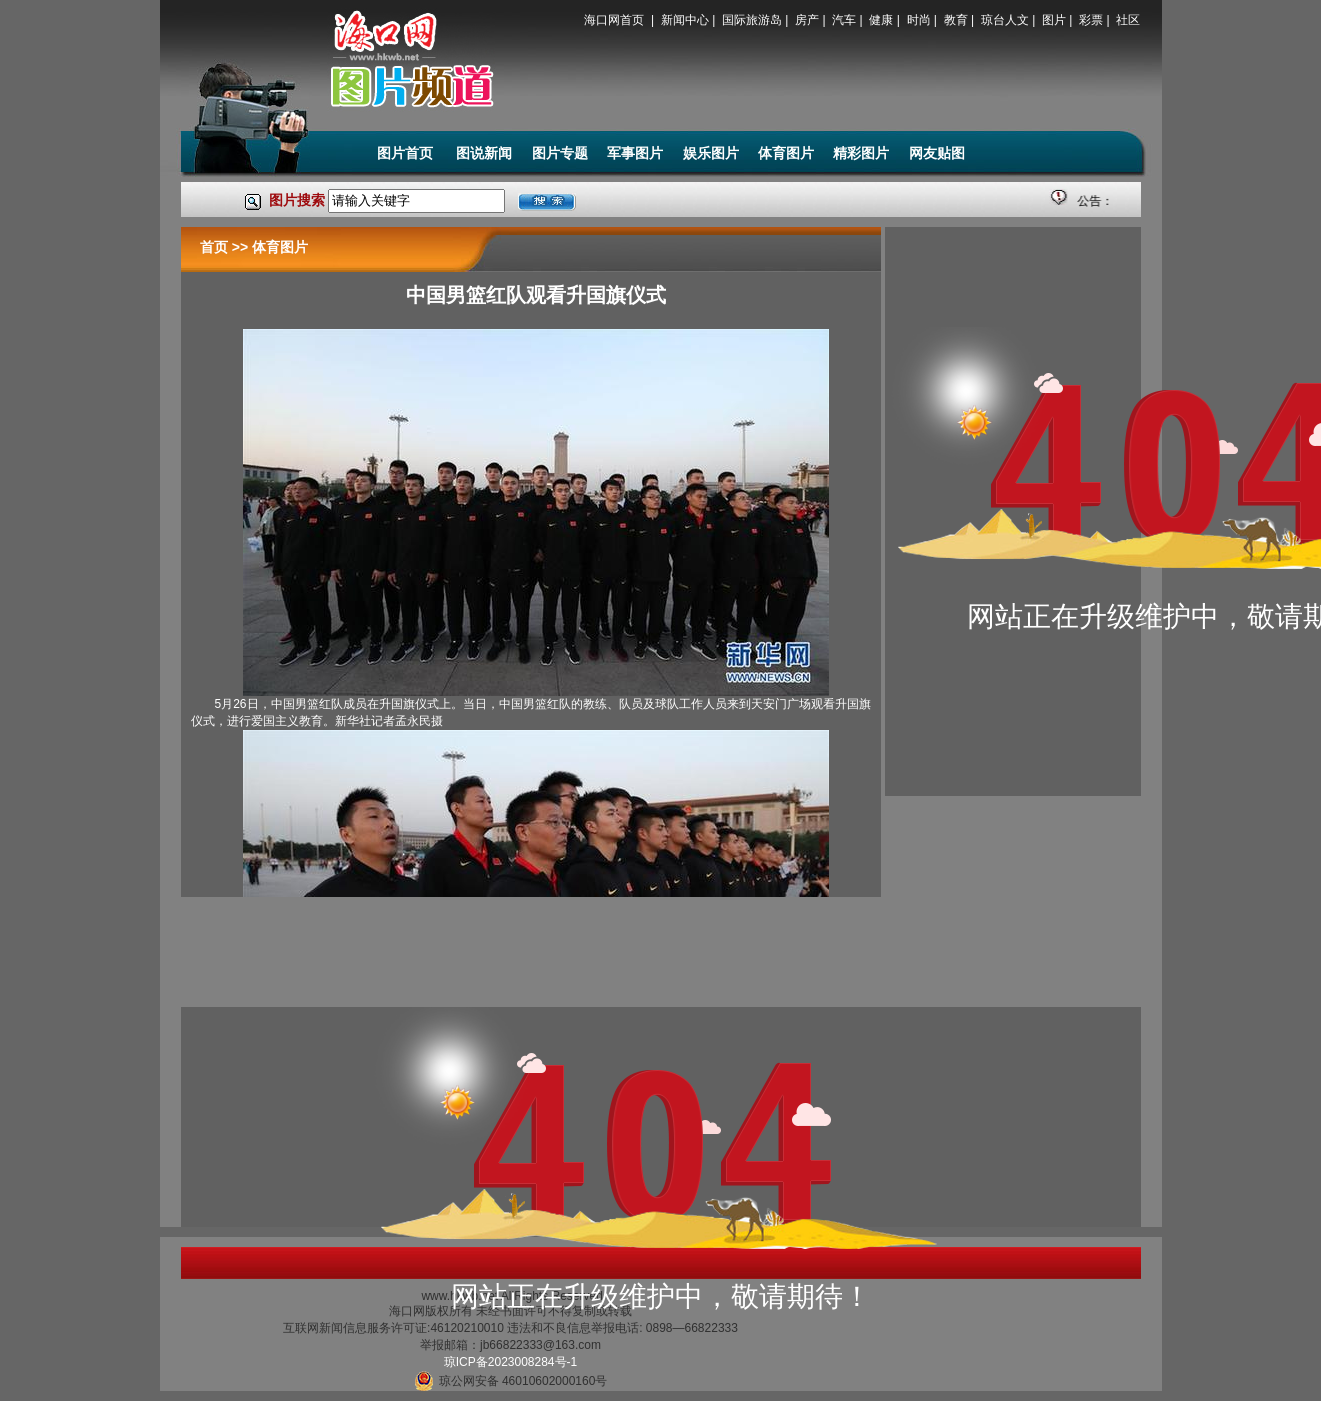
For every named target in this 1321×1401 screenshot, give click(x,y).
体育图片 (786, 153)
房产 (807, 20)
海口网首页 (615, 20)
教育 (956, 20)
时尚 (919, 20)
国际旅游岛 (752, 20)
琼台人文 (1005, 20)
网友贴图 (937, 153)
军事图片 (635, 153)
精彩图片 (861, 153)
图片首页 (407, 153)
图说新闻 (484, 153)
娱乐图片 (711, 153)
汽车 (844, 20)
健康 (881, 20)
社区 (1128, 20)
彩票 (1091, 20)
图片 (1054, 20)
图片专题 (560, 153)
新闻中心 (685, 20)
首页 (214, 247)
